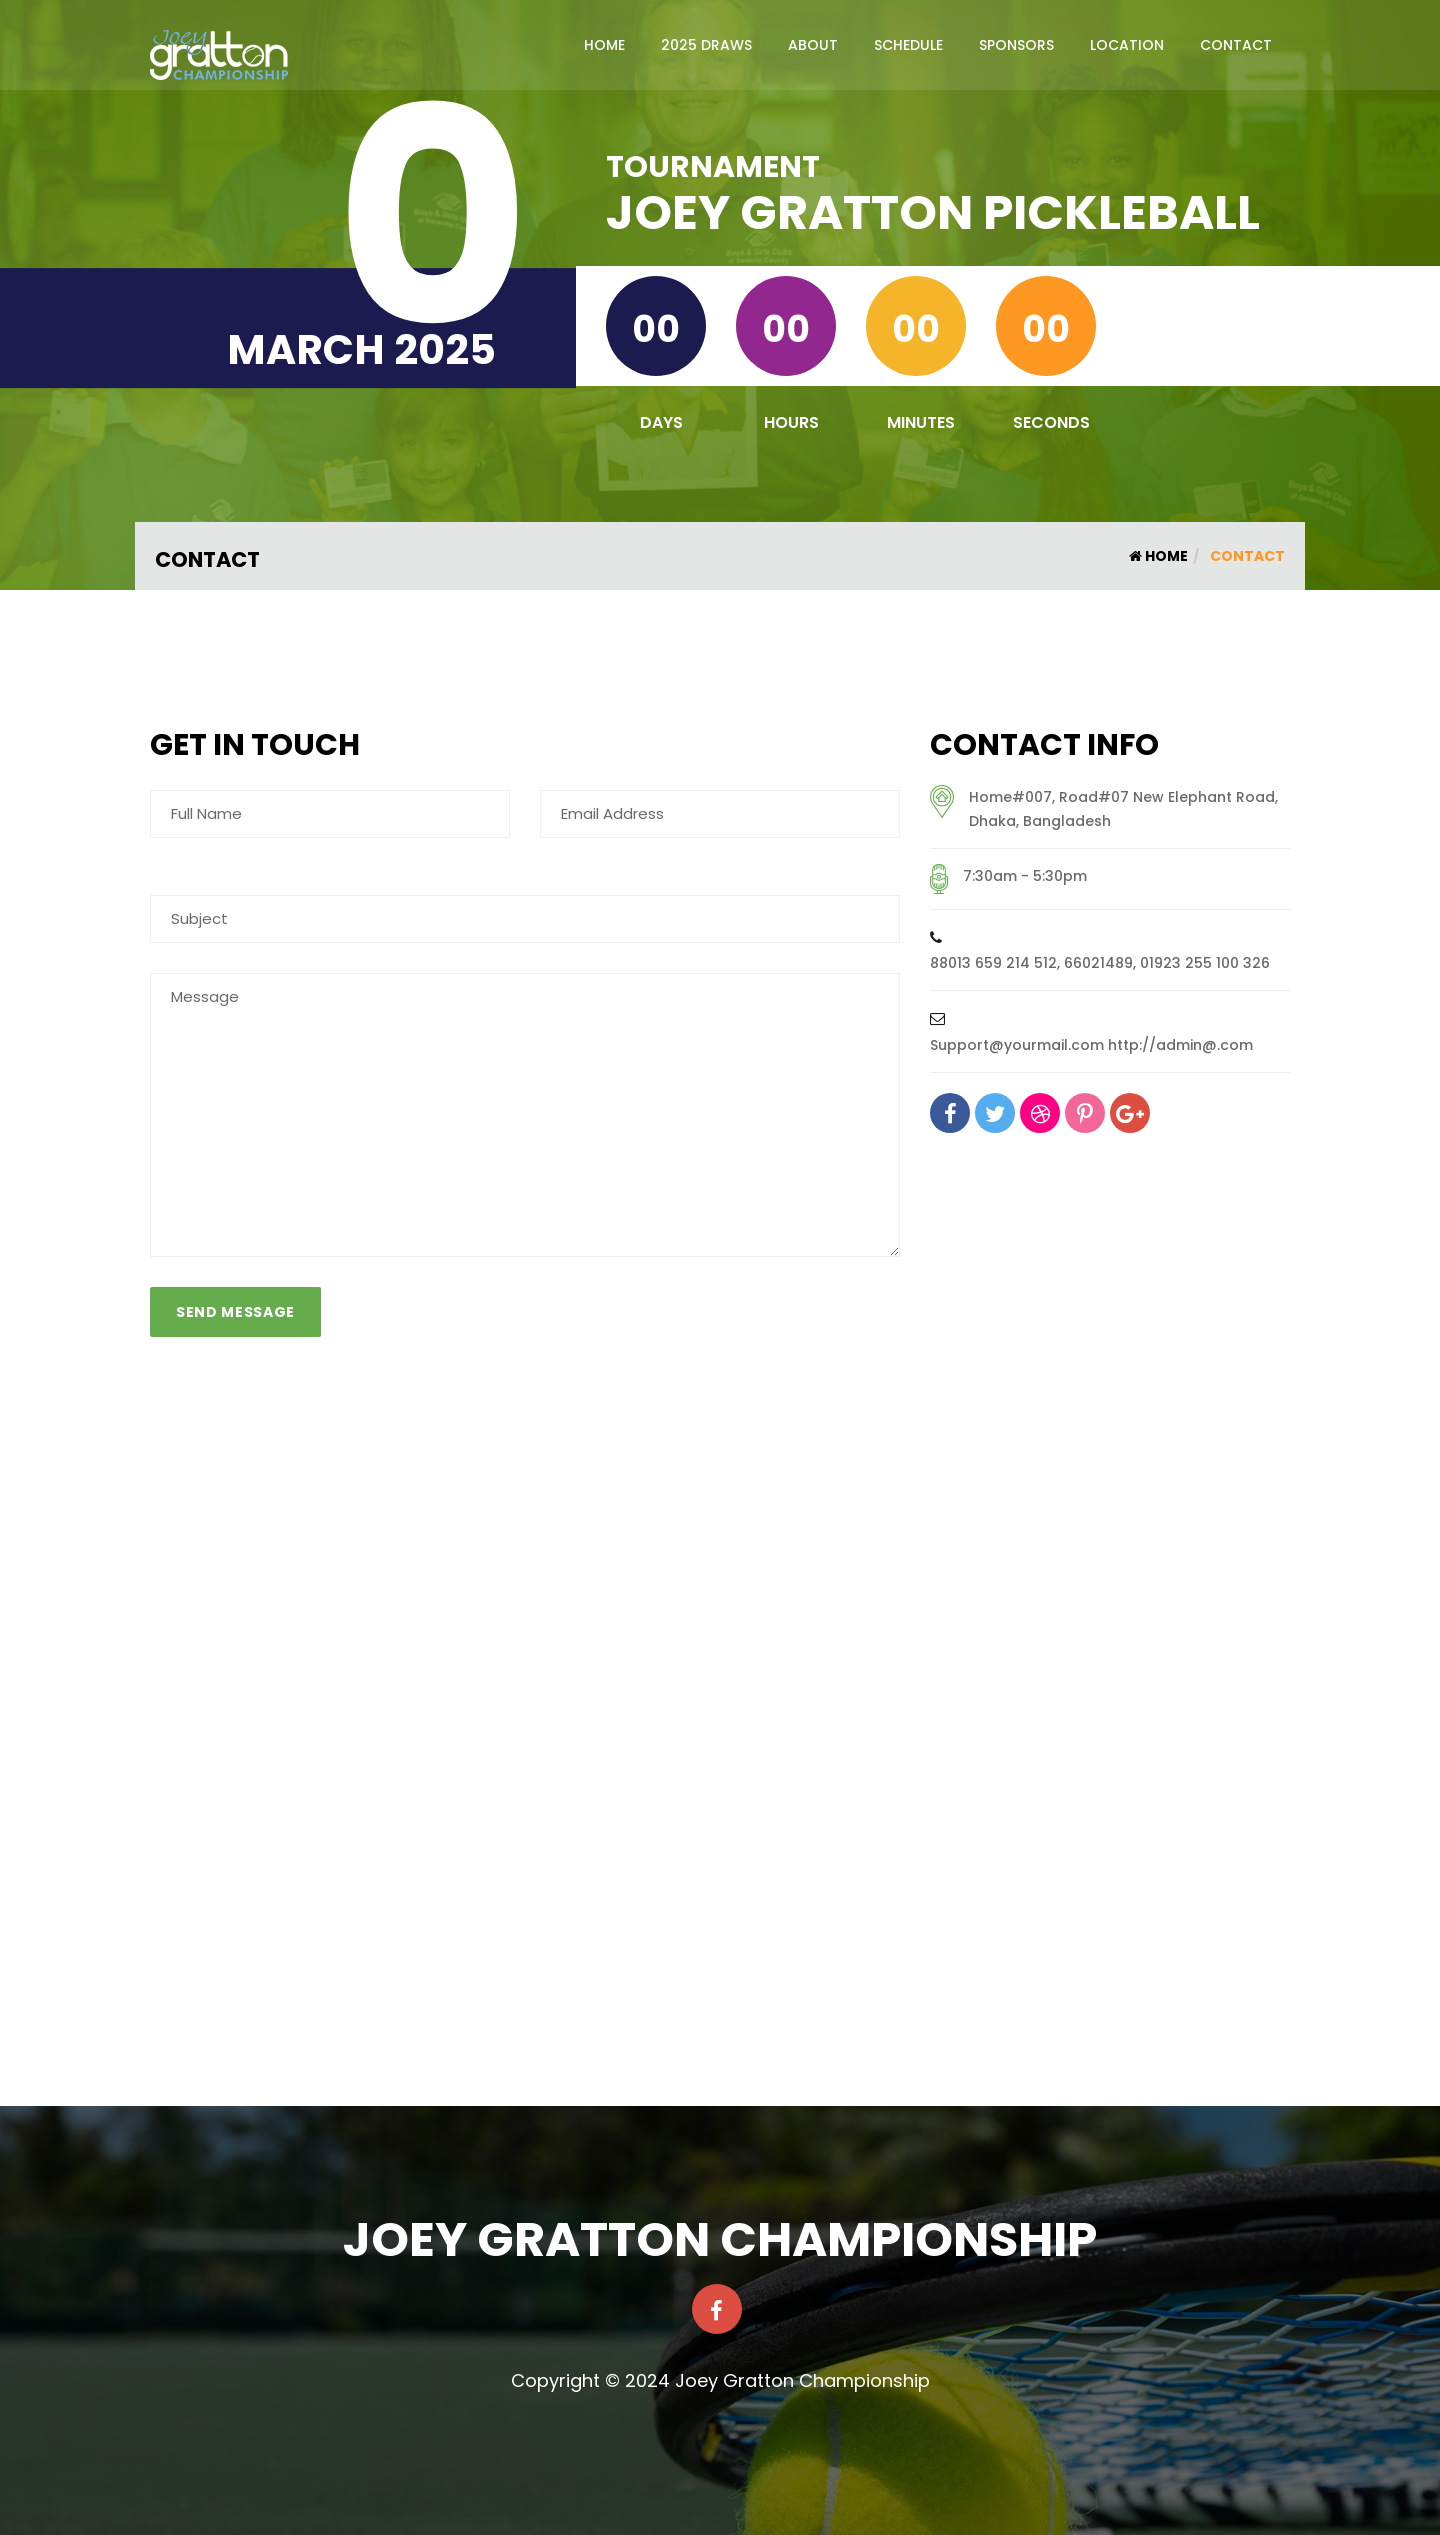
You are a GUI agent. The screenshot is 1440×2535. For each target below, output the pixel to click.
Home (604, 45)
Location (1127, 45)
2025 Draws (706, 45)
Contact (1236, 45)
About (813, 45)
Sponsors (1016, 45)
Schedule (908, 45)
